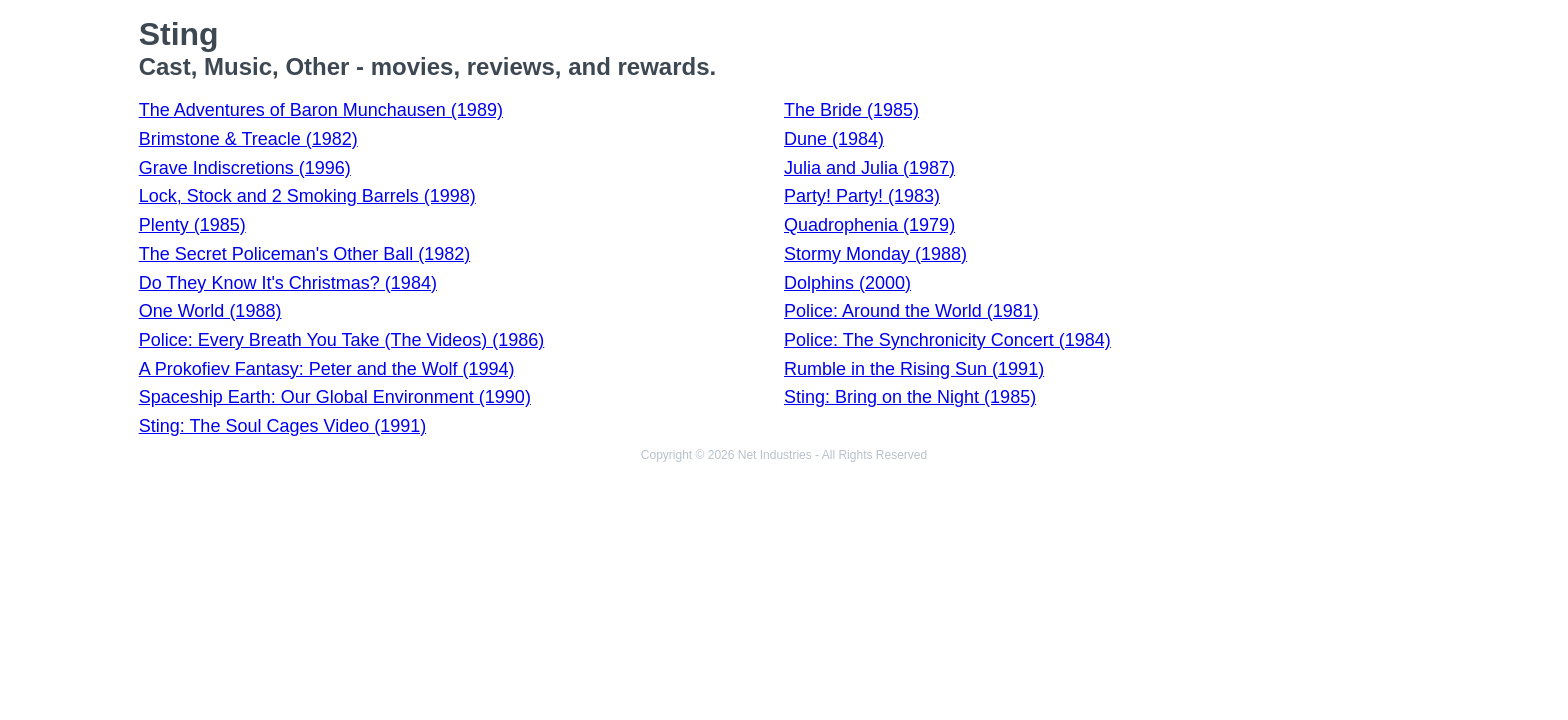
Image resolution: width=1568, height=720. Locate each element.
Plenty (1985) (192, 225)
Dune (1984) (834, 139)
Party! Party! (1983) (862, 196)
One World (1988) (210, 311)
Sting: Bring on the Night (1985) (910, 397)
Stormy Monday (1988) (875, 254)
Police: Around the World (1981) (911, 311)
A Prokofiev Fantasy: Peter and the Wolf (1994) (327, 369)
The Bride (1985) (851, 110)
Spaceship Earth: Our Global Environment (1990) (335, 397)
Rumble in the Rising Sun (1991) (914, 369)
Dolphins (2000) (847, 283)
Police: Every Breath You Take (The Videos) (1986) (342, 340)
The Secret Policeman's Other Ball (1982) (305, 254)
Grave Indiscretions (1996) (245, 168)
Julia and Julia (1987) (869, 168)
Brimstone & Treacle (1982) (248, 139)
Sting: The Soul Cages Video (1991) (283, 426)
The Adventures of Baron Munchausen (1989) (321, 110)
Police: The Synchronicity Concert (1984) (947, 340)
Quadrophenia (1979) (869, 225)
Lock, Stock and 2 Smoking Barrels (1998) (307, 196)
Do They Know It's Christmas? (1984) (288, 283)
